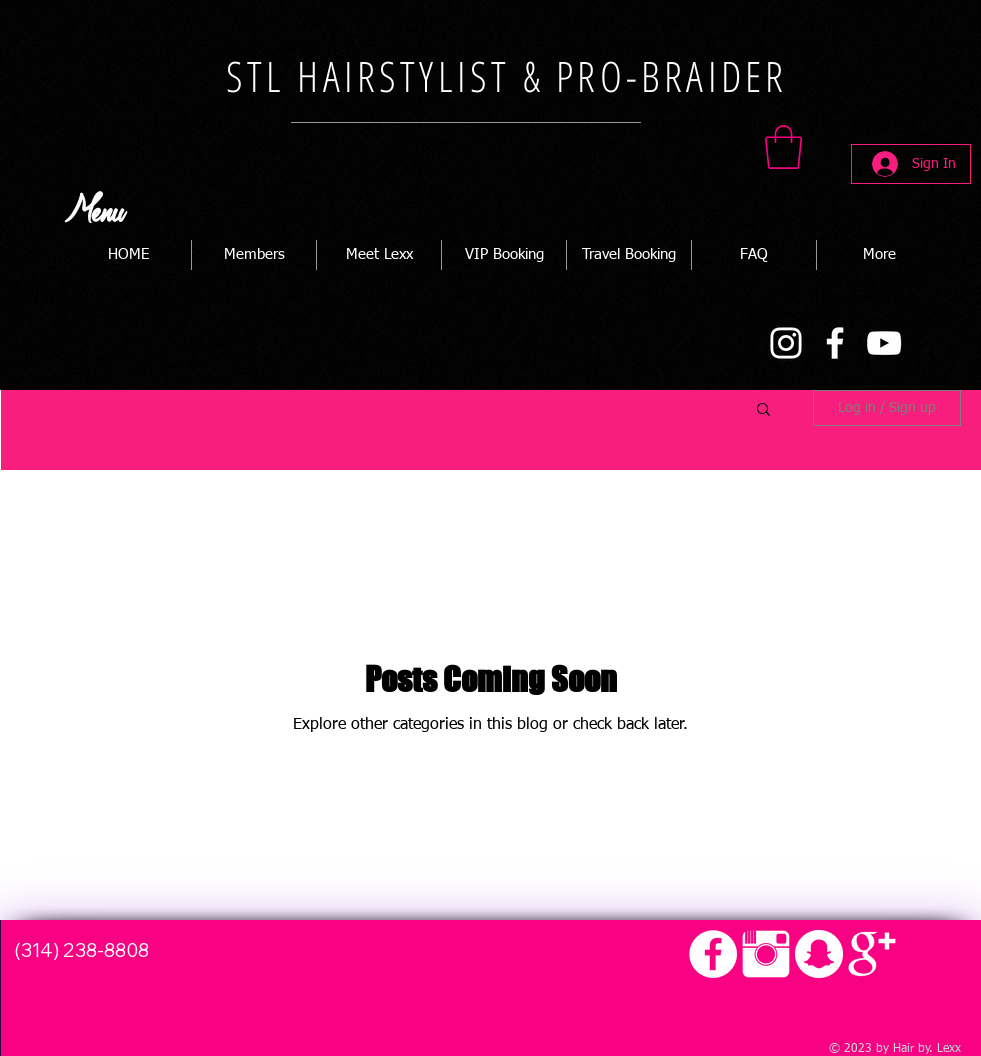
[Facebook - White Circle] (713, 954)
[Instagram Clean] (766, 954)
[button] (783, 147)
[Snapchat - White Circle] (819, 954)
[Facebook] (835, 343)
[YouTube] (884, 343)
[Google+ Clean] (872, 954)
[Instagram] (786, 343)
